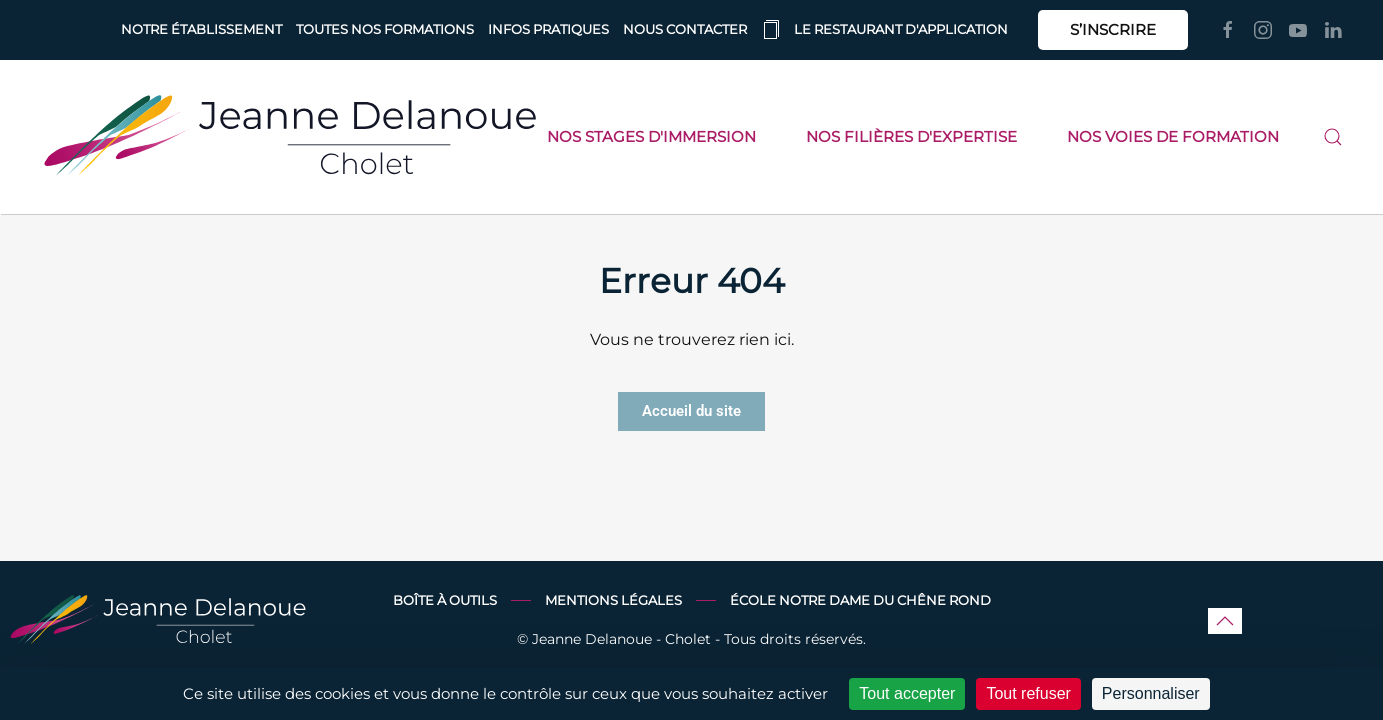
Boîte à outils (445, 600)
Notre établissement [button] (201, 29)
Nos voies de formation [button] (1173, 136)
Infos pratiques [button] (548, 29)
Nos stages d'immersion (651, 136)
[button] (1333, 137)
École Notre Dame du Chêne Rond (860, 600)
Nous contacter (685, 29)
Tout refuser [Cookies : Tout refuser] (1028, 693)
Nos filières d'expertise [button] (911, 136)
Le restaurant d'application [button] (884, 30)
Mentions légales (613, 600)
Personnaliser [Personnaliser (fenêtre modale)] (1151, 693)
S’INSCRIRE (1113, 29)
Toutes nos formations (385, 29)
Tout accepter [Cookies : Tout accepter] (907, 693)
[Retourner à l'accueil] (290, 137)
